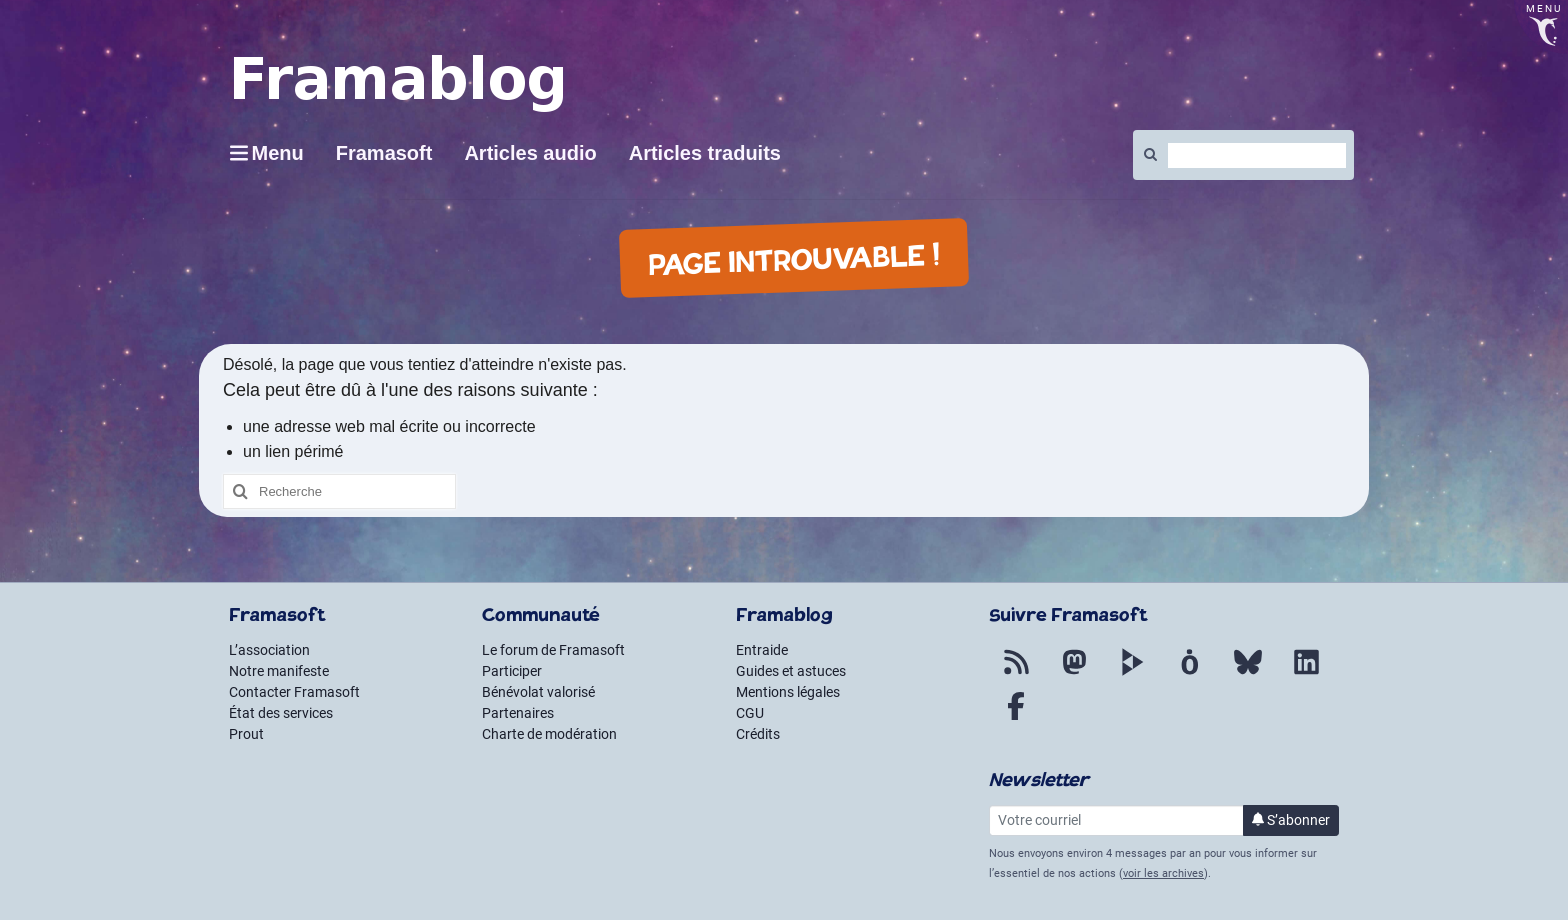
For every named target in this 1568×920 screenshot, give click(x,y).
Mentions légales (788, 692)
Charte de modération (549, 734)
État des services (281, 713)
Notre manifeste (279, 671)
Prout (246, 734)
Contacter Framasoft (294, 692)
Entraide (762, 650)
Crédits (758, 734)
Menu (278, 153)
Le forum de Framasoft (553, 650)
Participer (512, 671)
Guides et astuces (791, 671)
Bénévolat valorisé (538, 692)
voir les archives (1163, 873)
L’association (269, 650)
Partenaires (518, 713)
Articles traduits (705, 153)
